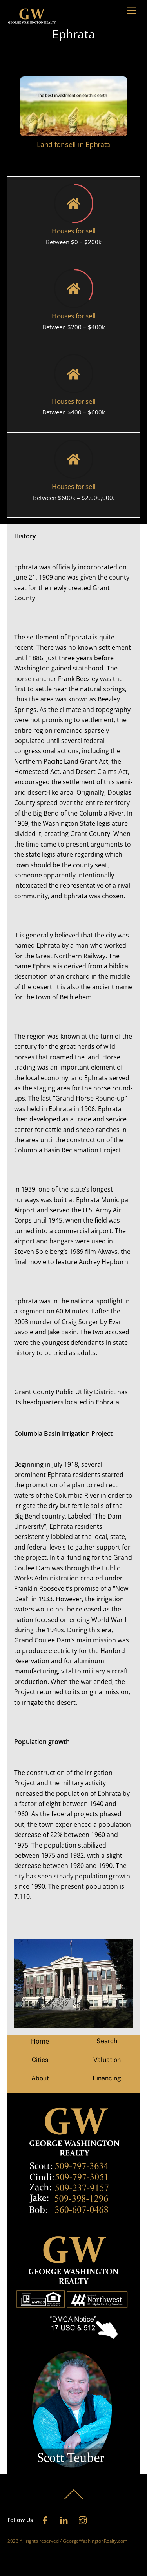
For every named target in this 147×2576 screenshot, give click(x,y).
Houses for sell (73, 230)
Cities (40, 2060)
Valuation (107, 2060)
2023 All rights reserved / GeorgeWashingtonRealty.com (67, 2541)
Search (106, 2041)
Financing (107, 2078)
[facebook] (45, 2519)
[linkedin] (64, 2519)
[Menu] (132, 10)
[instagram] (83, 2519)
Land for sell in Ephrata (73, 144)
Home (40, 2041)
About (40, 2078)
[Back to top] (74, 2498)
